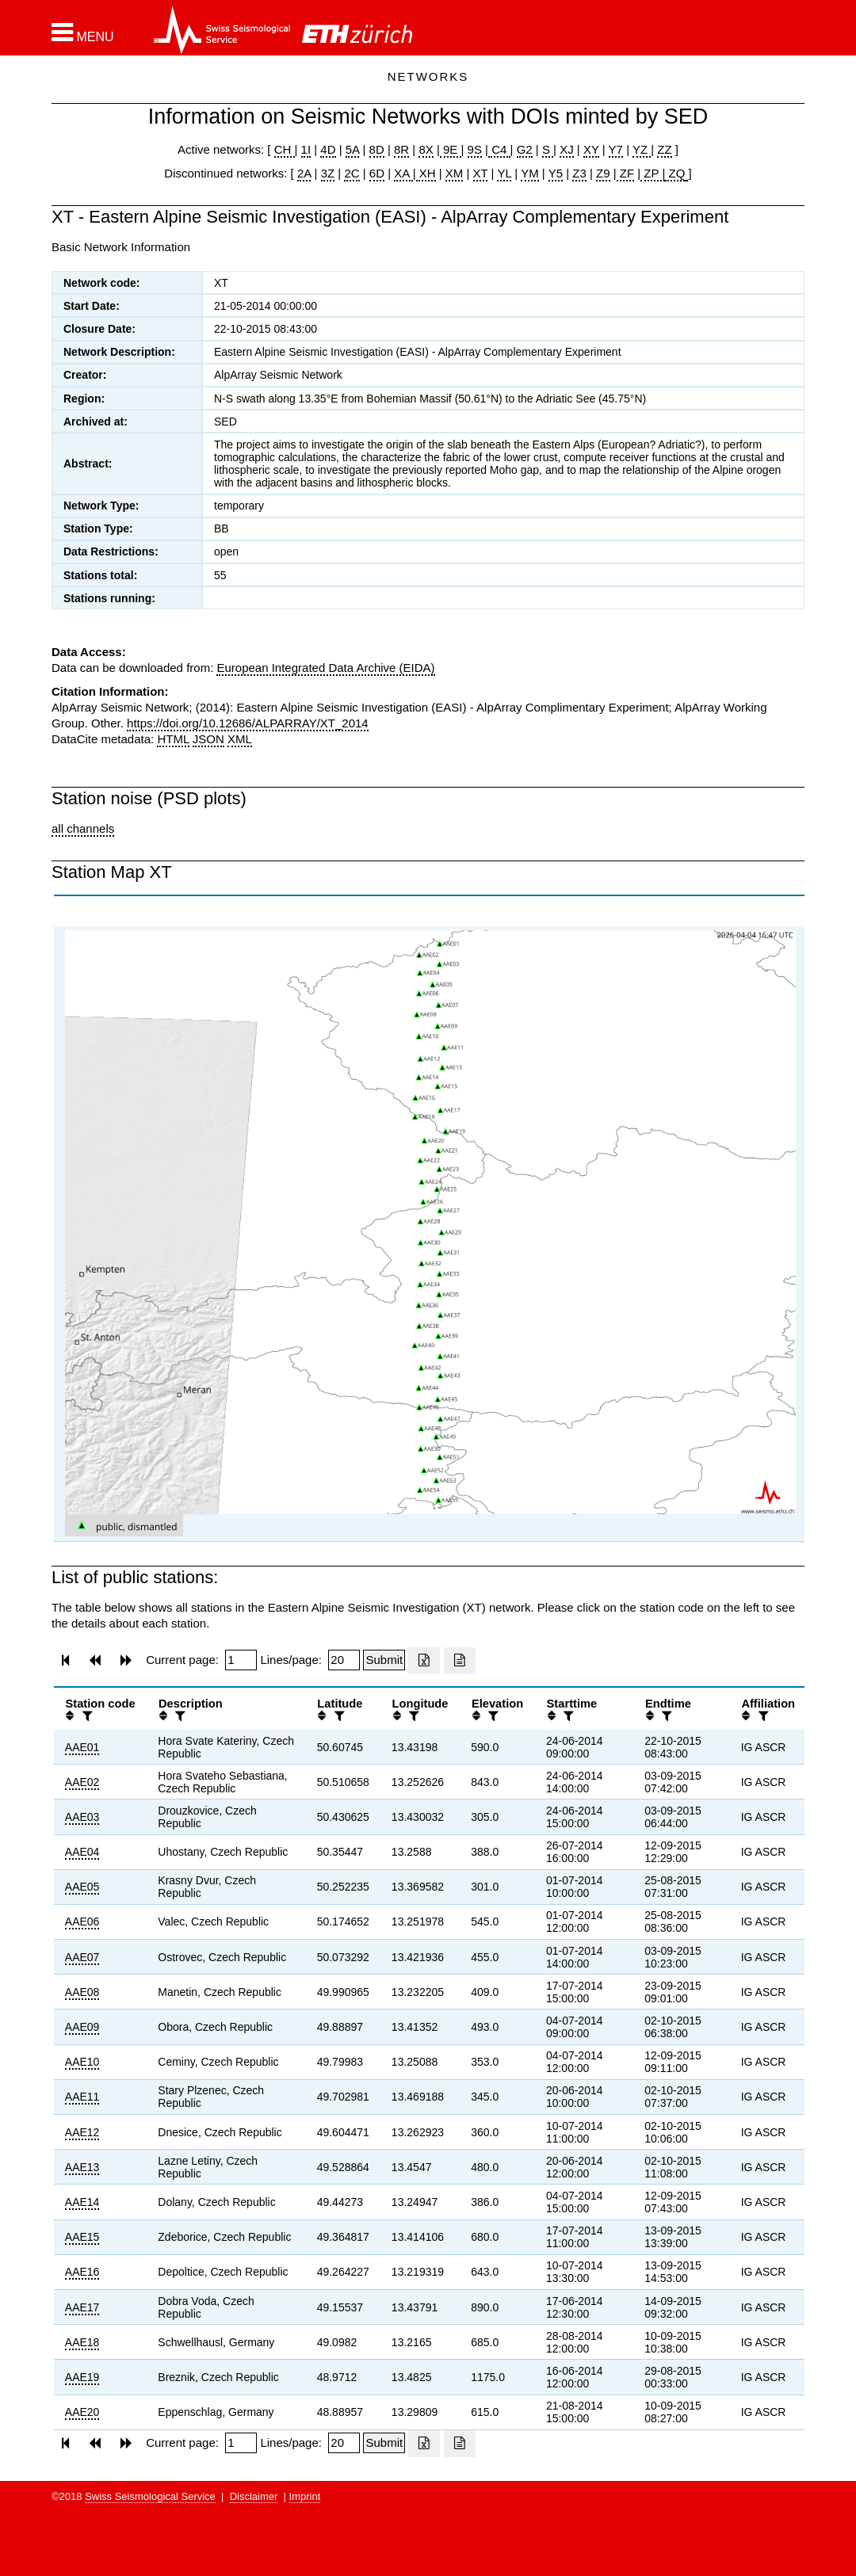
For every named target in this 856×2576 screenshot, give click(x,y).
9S (475, 149)
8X (425, 149)
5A (353, 149)
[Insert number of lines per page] (344, 1660)
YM (530, 173)
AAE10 (82, 2061)
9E (450, 149)
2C (351, 173)
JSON (208, 739)
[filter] (85, 1716)
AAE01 (82, 1747)
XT (480, 173)
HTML (173, 739)
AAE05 (82, 1886)
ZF (626, 173)
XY (591, 149)
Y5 (555, 173)
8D (376, 149)
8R (401, 149)
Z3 (579, 173)
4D (327, 149)
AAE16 (82, 2271)
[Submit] (384, 1660)
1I (306, 149)
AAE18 (82, 2342)
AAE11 (82, 2096)
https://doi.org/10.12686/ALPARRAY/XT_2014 (248, 723)
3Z (328, 173)
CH (284, 149)
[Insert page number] (241, 1660)
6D (376, 173)
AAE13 (82, 2167)
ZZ (664, 149)
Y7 (616, 149)
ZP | (652, 173)
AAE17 (82, 2307)
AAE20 (82, 2412)
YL (504, 173)
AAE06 (82, 1921)
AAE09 (82, 2027)
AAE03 (82, 1817)
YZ (641, 149)
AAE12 (82, 2132)
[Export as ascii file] (460, 1660)
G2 (525, 149)
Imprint (305, 2496)
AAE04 (82, 1851)
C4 (499, 149)
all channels (83, 828)
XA (403, 173)
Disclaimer (254, 2496)
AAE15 (82, 2237)
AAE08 (82, 1992)
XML (239, 739)
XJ (567, 149)
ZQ (675, 173)
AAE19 (82, 2377)
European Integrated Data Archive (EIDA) (325, 667)
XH (426, 173)
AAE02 (82, 1782)
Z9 (603, 173)
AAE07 (82, 1957)
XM (454, 173)
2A (304, 173)
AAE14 (82, 2202)
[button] (83, 32)
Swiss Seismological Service (150, 2496)
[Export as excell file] (424, 1660)
